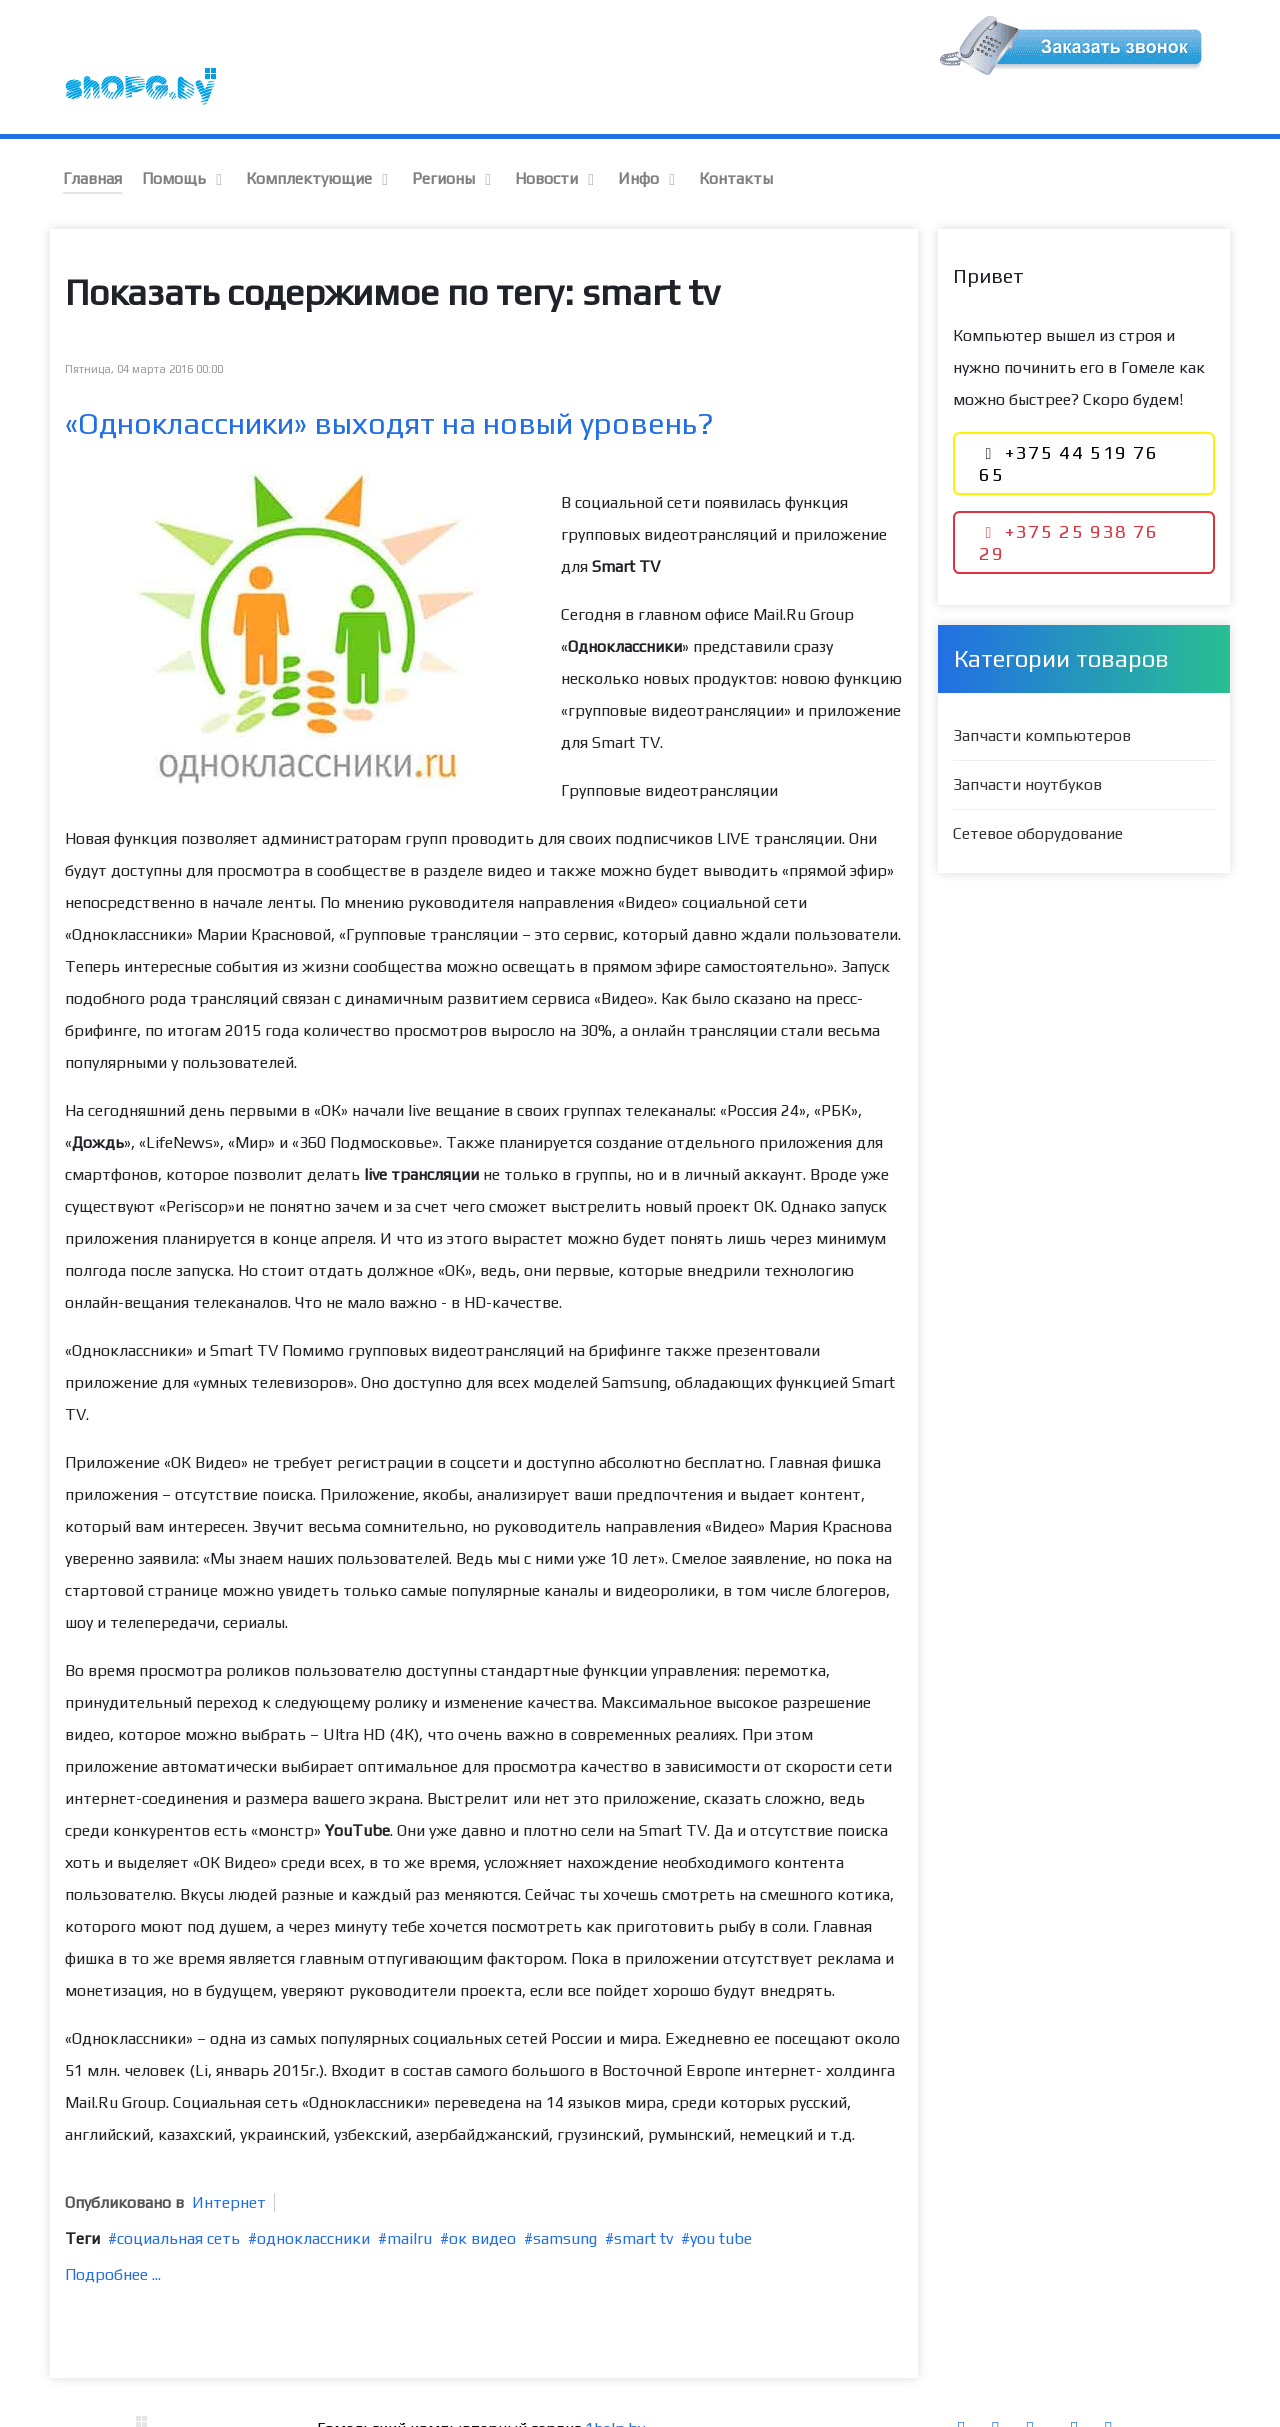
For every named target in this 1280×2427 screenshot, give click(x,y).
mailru (409, 2195)
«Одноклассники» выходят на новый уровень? (389, 380)
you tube (721, 2195)
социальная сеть (178, 2195)
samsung (565, 2195)
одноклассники (313, 2195)
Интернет (229, 2159)
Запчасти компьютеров (1042, 692)
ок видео (482, 2195)
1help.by (615, 2385)
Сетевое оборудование (1038, 790)
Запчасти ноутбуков (1027, 741)
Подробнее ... (113, 2231)
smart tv (643, 2195)
